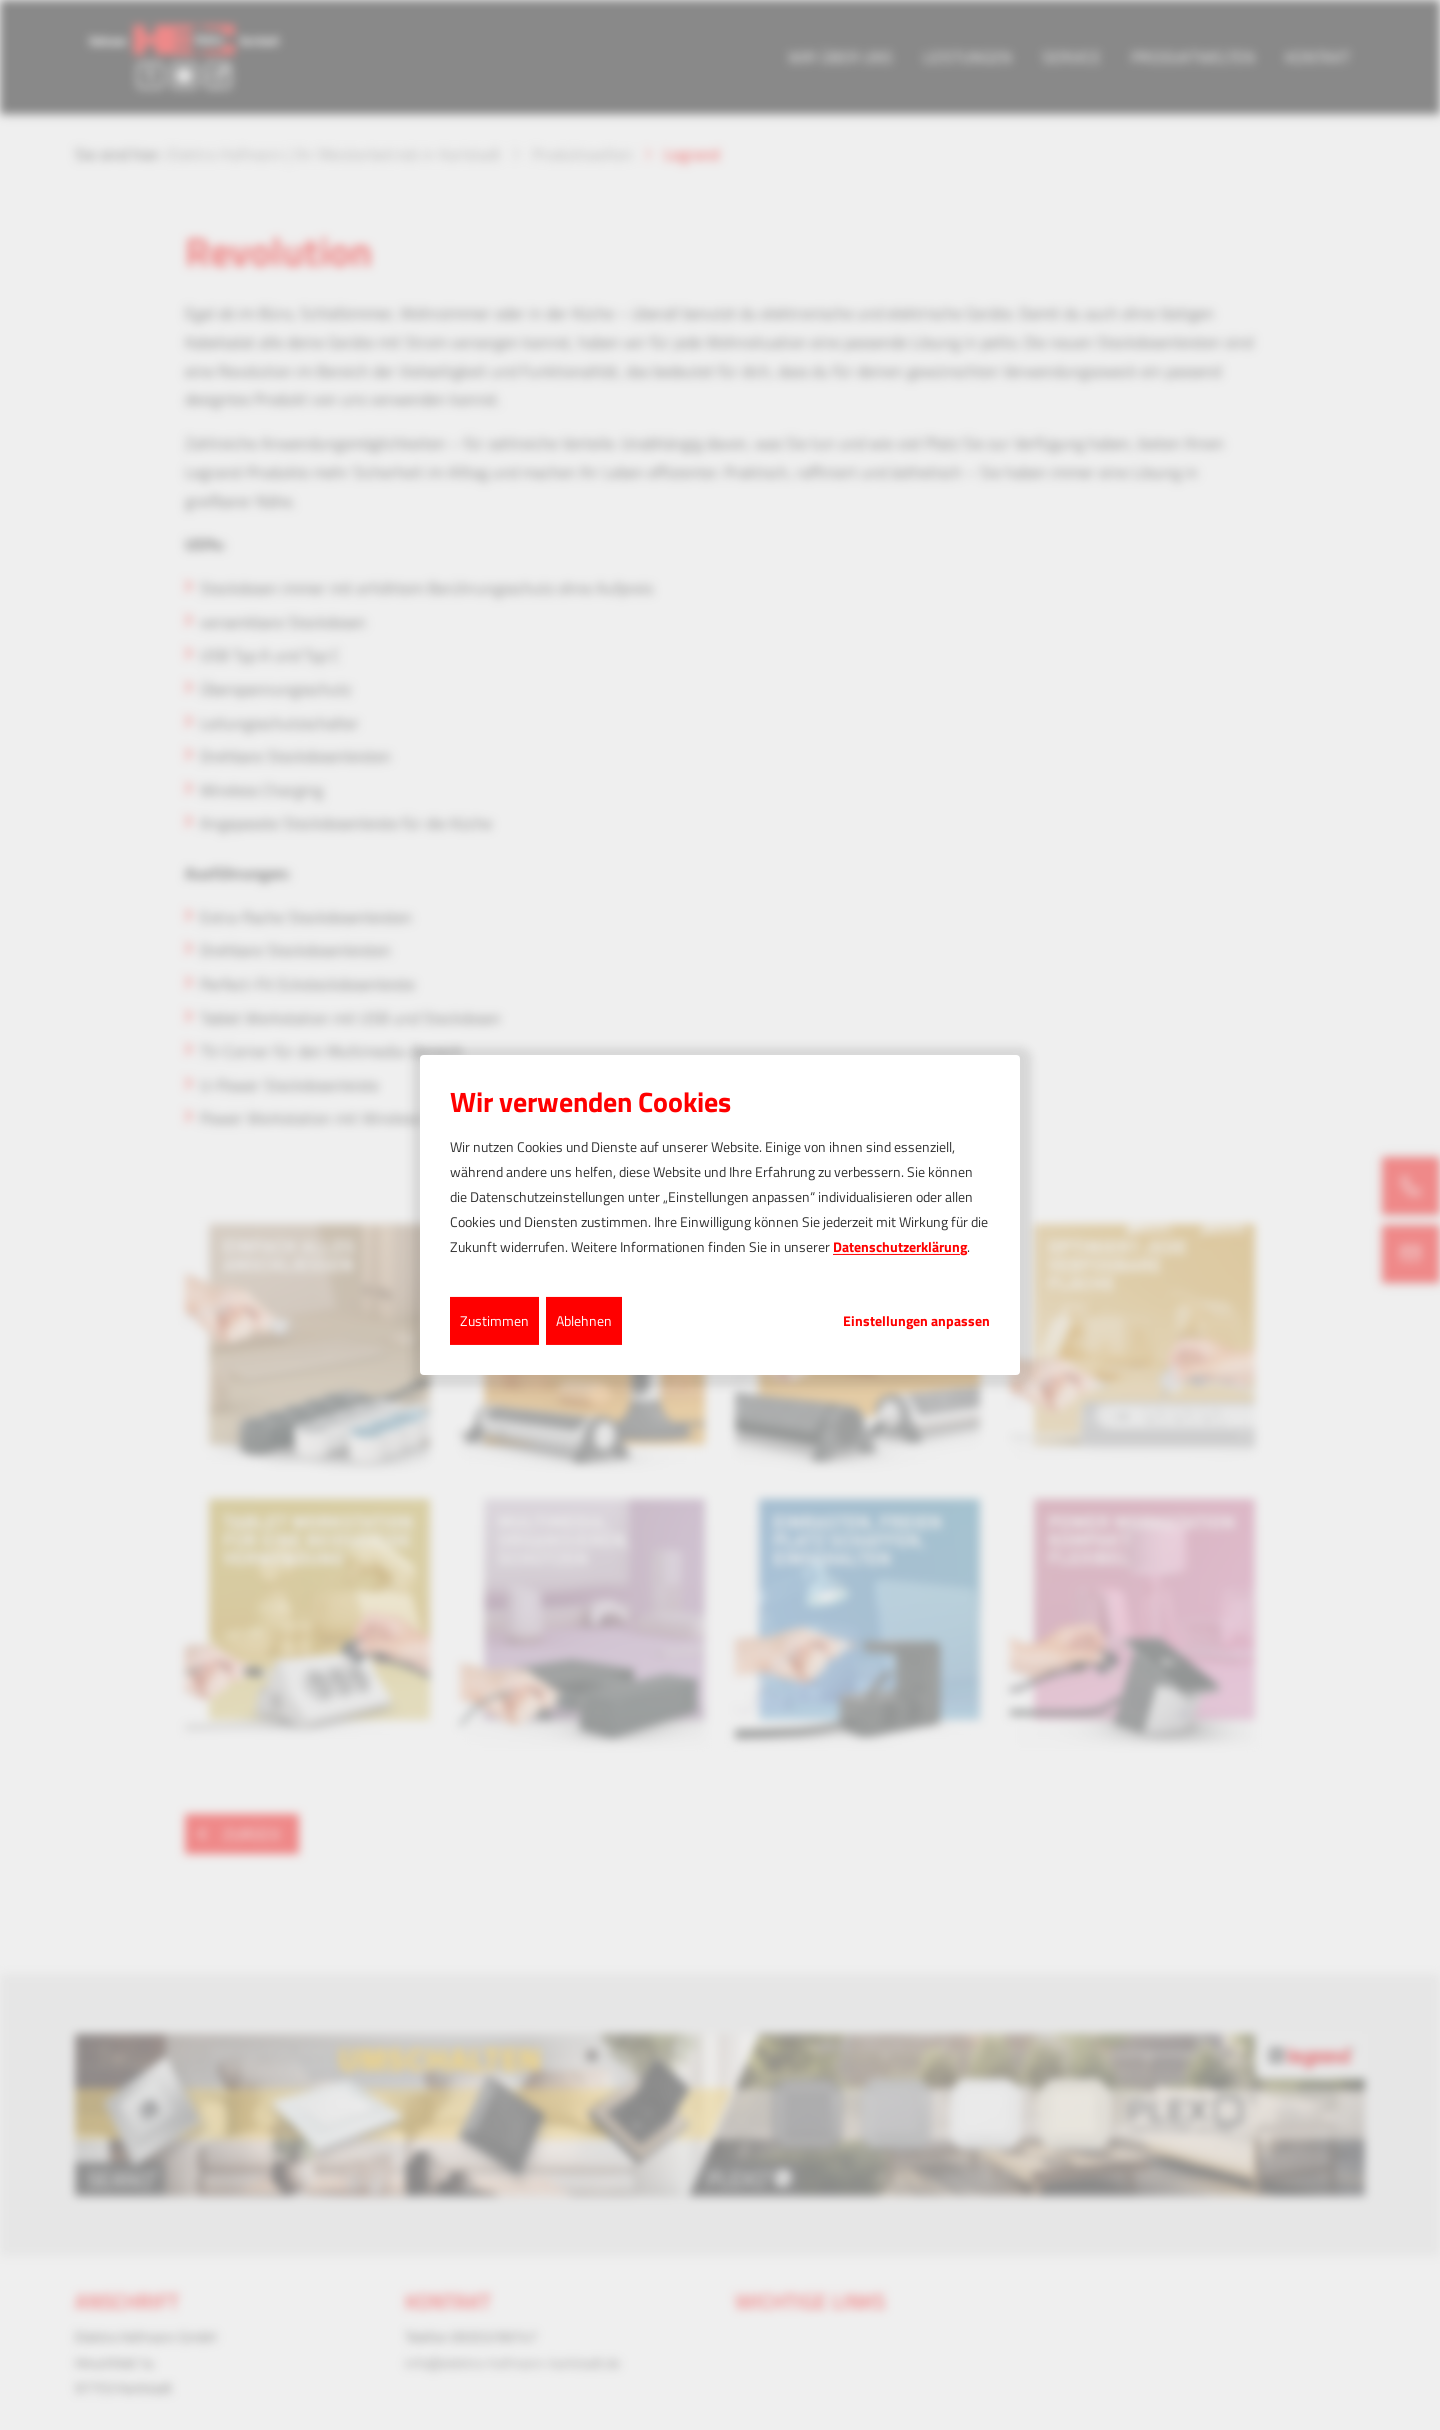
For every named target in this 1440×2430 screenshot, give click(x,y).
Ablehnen (584, 1319)
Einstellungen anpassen (916, 1320)
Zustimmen (494, 1319)
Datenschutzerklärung (900, 1246)
